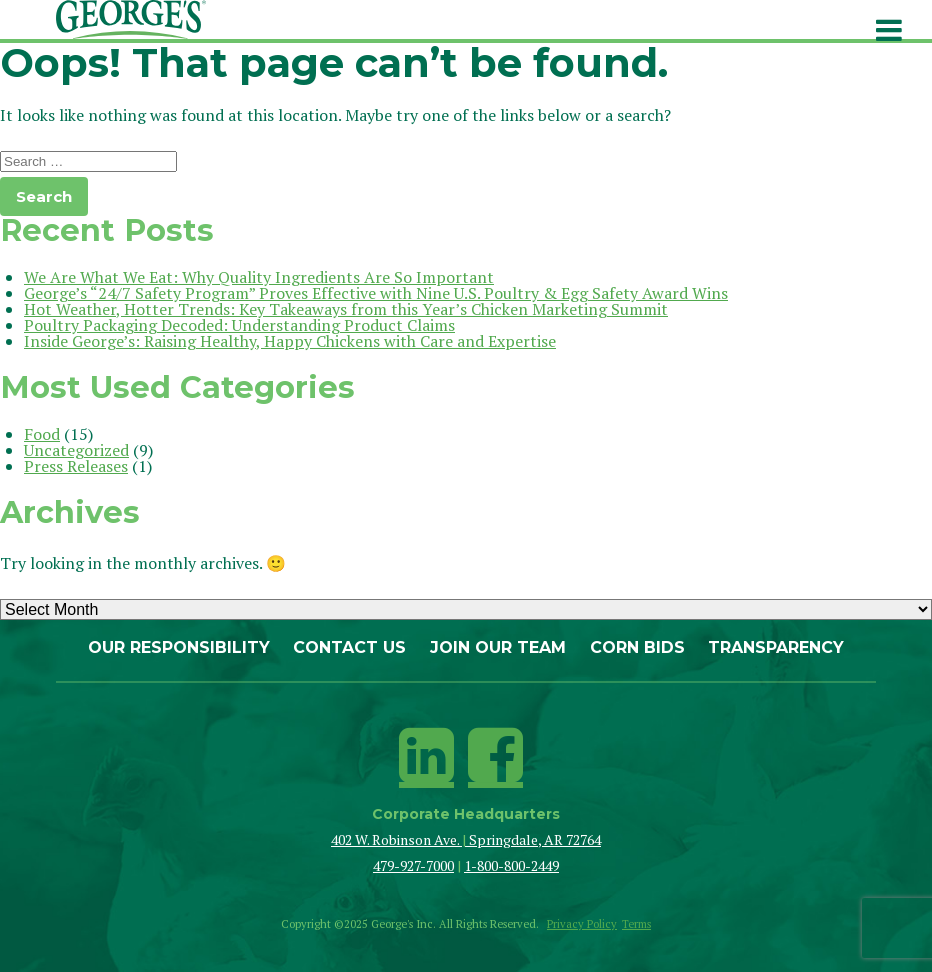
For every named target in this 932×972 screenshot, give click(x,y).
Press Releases (76, 466)
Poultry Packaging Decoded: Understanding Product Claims (239, 325)
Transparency (776, 648)
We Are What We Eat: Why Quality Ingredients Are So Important (259, 277)
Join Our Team (498, 648)
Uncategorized (76, 450)
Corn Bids (637, 648)
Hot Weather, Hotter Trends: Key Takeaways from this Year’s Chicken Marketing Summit (346, 309)
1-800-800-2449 (511, 865)
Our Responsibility (179, 648)
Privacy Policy (582, 924)
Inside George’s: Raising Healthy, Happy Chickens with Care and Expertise (290, 341)
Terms (636, 924)
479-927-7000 (413, 865)
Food (42, 434)
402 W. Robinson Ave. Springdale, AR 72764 (466, 839)
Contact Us (349, 648)
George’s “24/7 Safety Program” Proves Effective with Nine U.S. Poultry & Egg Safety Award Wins (376, 293)
